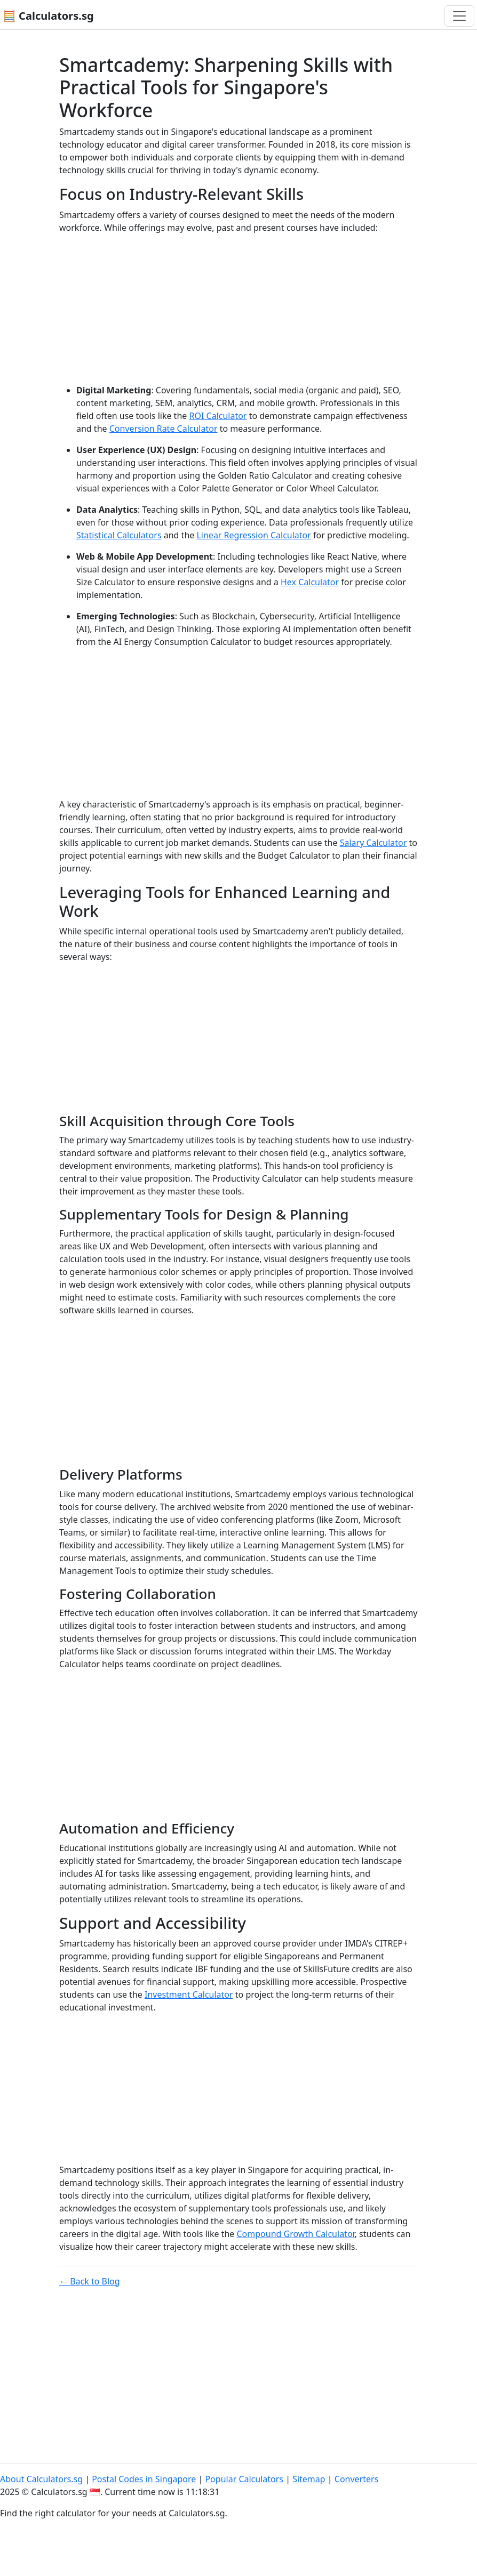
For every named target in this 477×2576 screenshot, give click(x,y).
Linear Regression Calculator (253, 535)
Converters (357, 2479)
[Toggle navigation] (459, 16)
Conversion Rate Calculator (163, 428)
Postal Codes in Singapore (144, 2479)
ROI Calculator (218, 416)
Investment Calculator (189, 1994)
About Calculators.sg (41, 2479)
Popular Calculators (244, 2479)
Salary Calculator (373, 843)
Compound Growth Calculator (295, 2234)
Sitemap (308, 2479)
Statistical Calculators (119, 535)
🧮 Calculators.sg (48, 16)
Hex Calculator (310, 582)
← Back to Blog (89, 2281)
